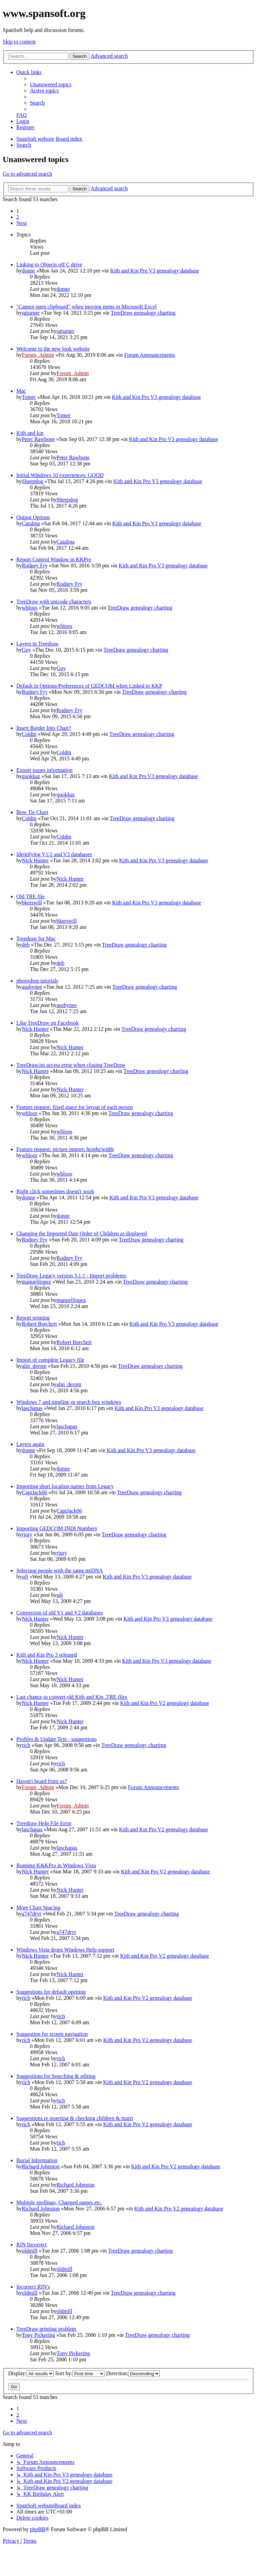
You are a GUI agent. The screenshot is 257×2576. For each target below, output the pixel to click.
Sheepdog (32, 481)
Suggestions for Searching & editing (56, 2076)
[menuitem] (50, 84)
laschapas (32, 1408)
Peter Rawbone (38, 439)
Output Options (33, 517)
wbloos (29, 608)
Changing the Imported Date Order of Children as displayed (81, 1233)
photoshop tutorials (37, 981)
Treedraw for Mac (36, 938)
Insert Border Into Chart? (43, 728)
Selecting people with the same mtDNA (59, 1570)
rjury (27, 1534)
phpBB (37, 2529)
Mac (21, 391)
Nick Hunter (35, 860)
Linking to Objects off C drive (49, 264)
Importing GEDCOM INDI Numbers (56, 1528)
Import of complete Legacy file (50, 1360)
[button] (21, 223)
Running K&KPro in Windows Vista (56, 1865)
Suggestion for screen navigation (52, 2034)
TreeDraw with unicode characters (53, 601)
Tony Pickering (38, 2335)
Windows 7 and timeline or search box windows (68, 1402)
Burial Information (36, 2160)
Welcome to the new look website (53, 349)
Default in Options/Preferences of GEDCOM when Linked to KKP (89, 686)
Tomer (29, 397)
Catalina (31, 523)
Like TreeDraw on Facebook (47, 1023)
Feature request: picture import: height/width (65, 1149)
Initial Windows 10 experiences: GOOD (60, 475)
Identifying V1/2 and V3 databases (54, 854)
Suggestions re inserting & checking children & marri (74, 2118)
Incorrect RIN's (33, 2287)
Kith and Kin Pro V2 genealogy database (164, 1703)
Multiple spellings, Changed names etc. (59, 2202)
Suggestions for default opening (51, 1992)
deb (26, 945)
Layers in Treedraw (37, 644)
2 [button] (17, 217)
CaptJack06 (34, 1492)
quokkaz (31, 776)
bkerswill (32, 902)
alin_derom (34, 1366)
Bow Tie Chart (32, 812)
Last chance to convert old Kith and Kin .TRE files (71, 1697)
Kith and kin (30, 433)
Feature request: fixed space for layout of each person (74, 1107)
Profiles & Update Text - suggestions (56, 1739)
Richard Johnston (41, 2166)
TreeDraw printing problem (46, 2329)
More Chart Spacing (38, 1907)
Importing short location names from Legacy (65, 1486)
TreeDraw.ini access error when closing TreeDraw (70, 1065)
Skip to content (19, 42)
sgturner (30, 313)
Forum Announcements (149, 355)
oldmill (29, 2251)
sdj (25, 1577)
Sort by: (80, 2373)
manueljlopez (36, 1282)
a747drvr (31, 1914)
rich (26, 1745)
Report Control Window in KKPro (53, 559)
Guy (26, 650)
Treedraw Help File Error (43, 1823)
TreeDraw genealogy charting (143, 313)
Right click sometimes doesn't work (55, 1191)
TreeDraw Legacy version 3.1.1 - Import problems (71, 1275)
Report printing (33, 1318)
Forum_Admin (38, 355)
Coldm (29, 734)
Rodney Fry (35, 565)
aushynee (32, 987)
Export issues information (44, 770)
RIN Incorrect (31, 2244)
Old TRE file (30, 896)
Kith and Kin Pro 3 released (46, 1655)
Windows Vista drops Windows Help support (65, 1950)
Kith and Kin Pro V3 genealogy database (154, 271)
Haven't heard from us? (41, 1781)
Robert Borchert (39, 1324)
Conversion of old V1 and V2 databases (59, 1613)
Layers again (30, 1444)
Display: (31, 2373)
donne (28, 271)
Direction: (133, 2373)
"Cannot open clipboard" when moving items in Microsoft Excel (86, 307)
